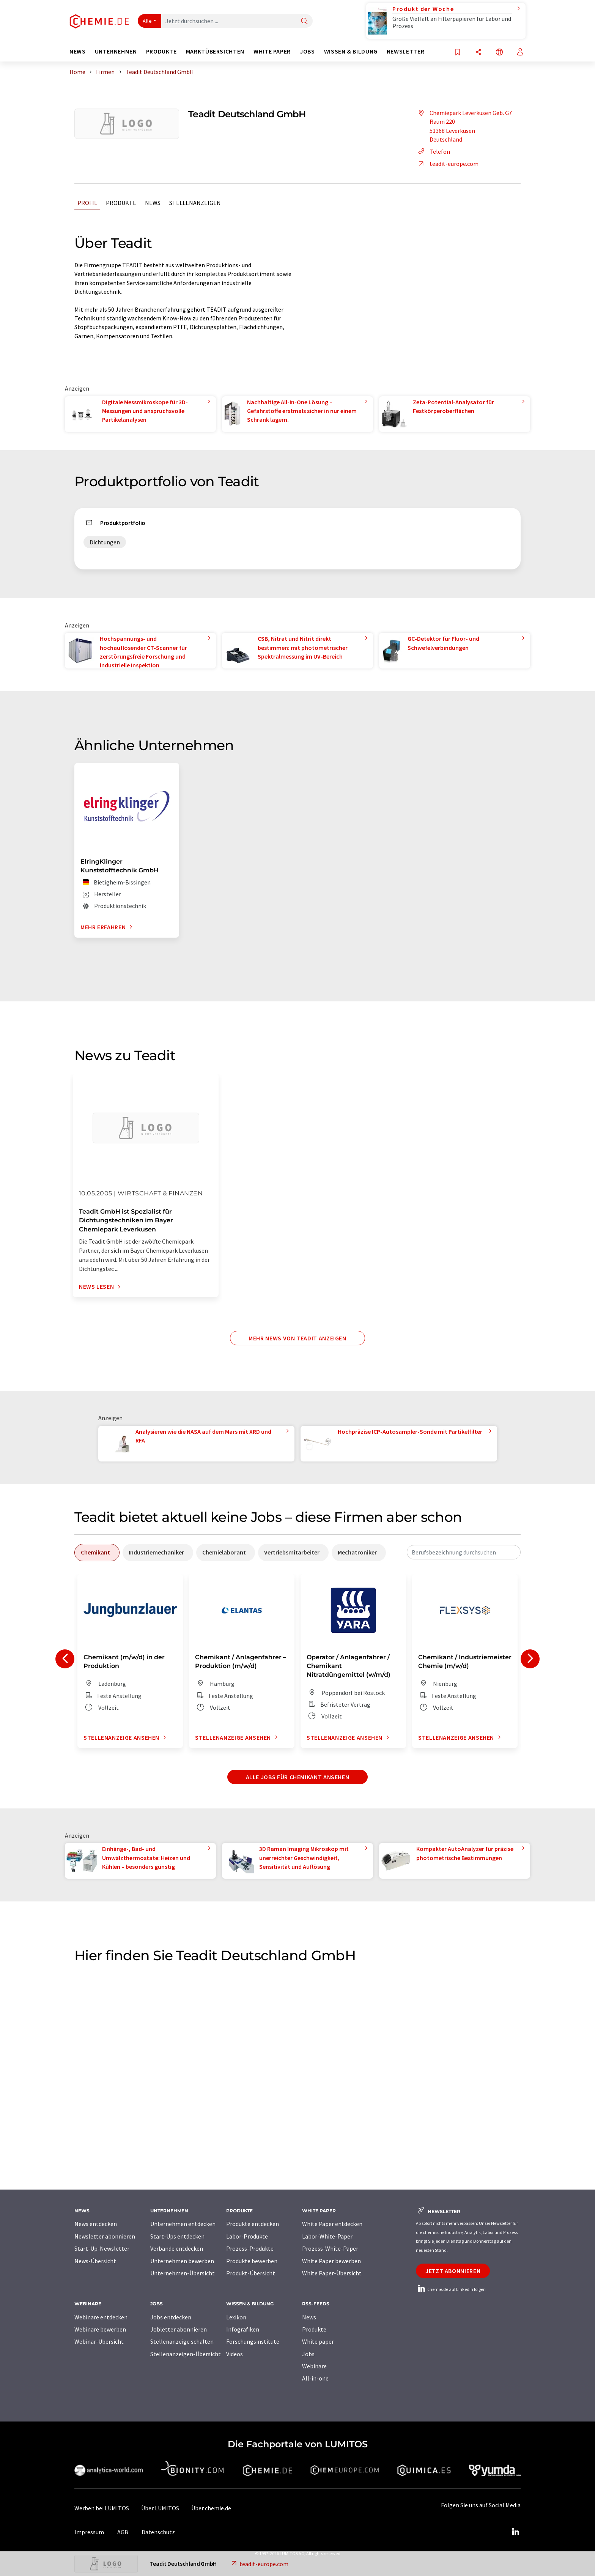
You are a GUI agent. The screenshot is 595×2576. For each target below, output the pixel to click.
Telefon (433, 151)
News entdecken (95, 2224)
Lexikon (236, 2317)
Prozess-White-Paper (330, 2248)
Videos (234, 2354)
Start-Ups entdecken (177, 2236)
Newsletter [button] (405, 51)
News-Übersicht (95, 2261)
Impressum (89, 2532)
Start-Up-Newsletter (101, 2248)
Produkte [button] (161, 51)
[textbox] (464, 1552)
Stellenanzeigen (195, 203)
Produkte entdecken (252, 2224)
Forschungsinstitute (252, 2341)
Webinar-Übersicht (99, 2341)
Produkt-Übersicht (250, 2273)
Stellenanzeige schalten (182, 2341)
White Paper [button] (272, 51)
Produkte (121, 203)
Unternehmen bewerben (182, 2261)
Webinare (314, 2366)
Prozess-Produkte (250, 2248)
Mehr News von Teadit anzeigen (297, 1338)
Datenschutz (158, 2532)
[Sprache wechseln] (499, 52)
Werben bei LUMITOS (101, 2508)
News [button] (77, 51)
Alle (147, 20)
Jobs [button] (307, 51)
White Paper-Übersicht (332, 2273)
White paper (318, 2341)
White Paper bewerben (331, 2261)
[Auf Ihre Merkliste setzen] (457, 52)
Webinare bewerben (100, 2329)
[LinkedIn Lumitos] (515, 2532)
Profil (87, 203)
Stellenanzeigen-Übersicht (185, 2354)
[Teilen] (478, 52)
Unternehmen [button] (116, 51)
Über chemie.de (211, 2508)
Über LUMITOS (160, 2508)
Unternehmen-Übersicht (182, 2273)
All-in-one (315, 2378)
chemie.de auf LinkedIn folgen (451, 2289)
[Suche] (304, 21)
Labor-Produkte (247, 2236)
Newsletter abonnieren (104, 2236)
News (153, 203)
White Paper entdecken (332, 2224)
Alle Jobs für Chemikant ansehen (297, 1777)
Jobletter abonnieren (178, 2329)
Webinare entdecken (101, 2317)
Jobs (308, 2354)
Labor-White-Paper (327, 2236)
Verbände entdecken (176, 2248)
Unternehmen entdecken (183, 2224)
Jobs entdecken (170, 2317)
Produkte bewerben (251, 2261)
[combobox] (464, 1552)
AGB (122, 2532)
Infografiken (242, 2329)
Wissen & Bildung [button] (351, 51)
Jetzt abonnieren (452, 2271)
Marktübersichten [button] (215, 51)
